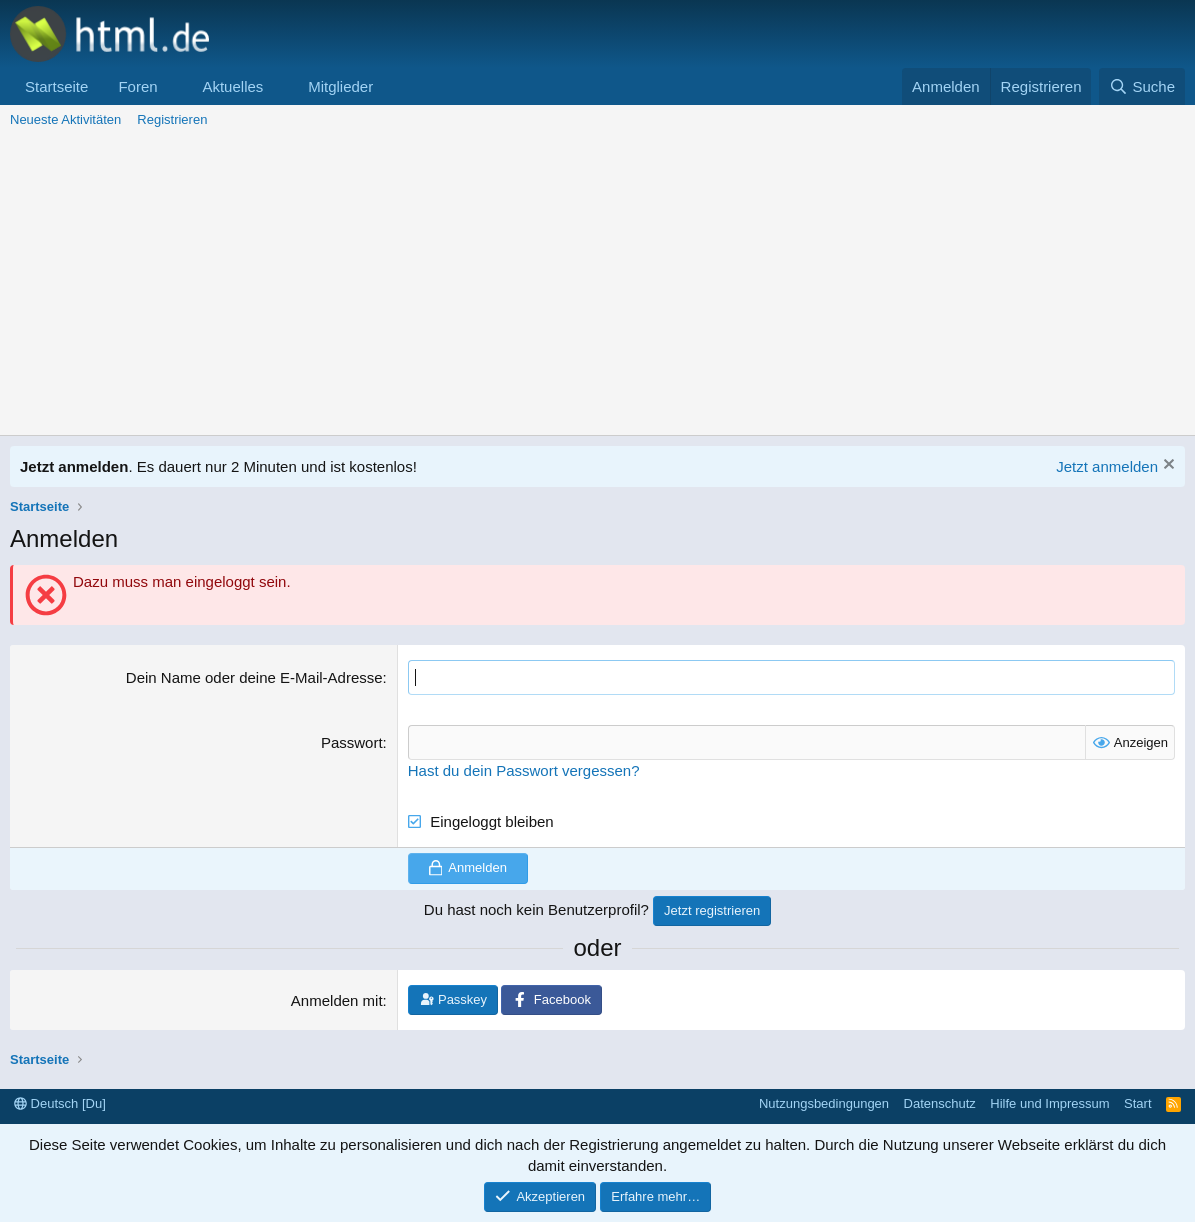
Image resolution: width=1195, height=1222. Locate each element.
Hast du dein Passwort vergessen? (524, 770)
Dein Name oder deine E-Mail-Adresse (254, 677)
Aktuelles (232, 86)
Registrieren (172, 119)
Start (1137, 1103)
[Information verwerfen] (1166, 466)
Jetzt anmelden (1107, 466)
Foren (137, 86)
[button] (173, 86)
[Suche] (1142, 86)
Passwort (352, 742)
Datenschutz (940, 1103)
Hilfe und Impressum (1049, 1103)
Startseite (56, 86)
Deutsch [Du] (60, 1103)
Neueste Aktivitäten (65, 119)
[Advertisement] (597, 285)
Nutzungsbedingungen (824, 1103)
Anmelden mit (337, 1000)
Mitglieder (340, 86)
